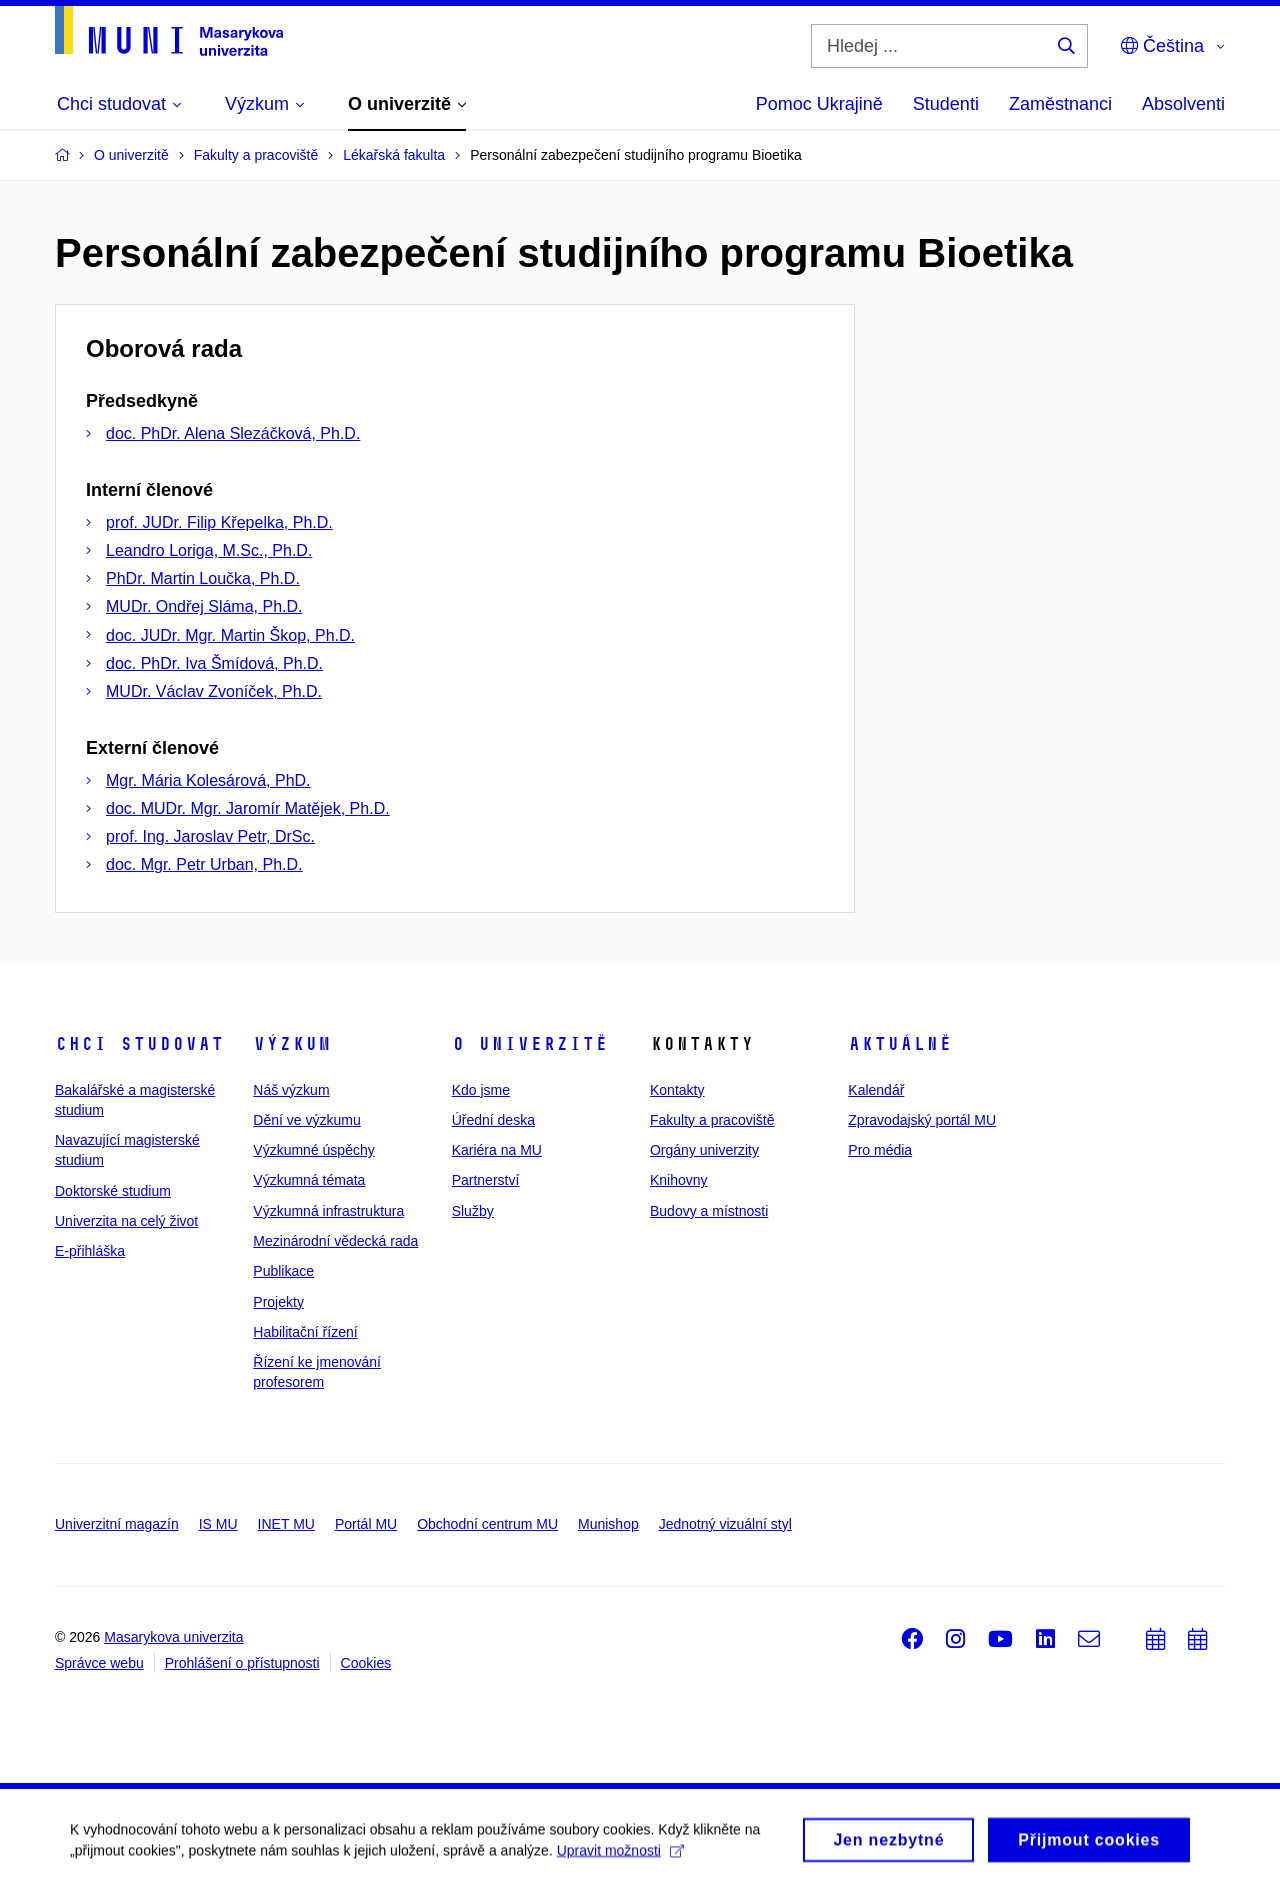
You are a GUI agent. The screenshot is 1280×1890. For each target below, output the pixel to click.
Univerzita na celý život (126, 1221)
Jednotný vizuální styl (725, 1524)
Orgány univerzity (704, 1150)
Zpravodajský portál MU (922, 1120)
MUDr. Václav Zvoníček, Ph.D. (214, 691)
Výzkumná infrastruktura (328, 1211)
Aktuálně (900, 1044)
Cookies (366, 1663)
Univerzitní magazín (117, 1524)
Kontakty (677, 1090)
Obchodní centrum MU (487, 1524)
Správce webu (99, 1663)
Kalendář (876, 1090)
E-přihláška (90, 1251)
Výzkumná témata (309, 1180)
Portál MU (366, 1524)
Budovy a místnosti (709, 1211)
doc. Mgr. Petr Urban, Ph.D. (204, 864)
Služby (473, 1211)
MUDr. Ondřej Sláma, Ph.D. (204, 606)
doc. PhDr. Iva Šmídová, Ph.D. (214, 663)
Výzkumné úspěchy (313, 1150)
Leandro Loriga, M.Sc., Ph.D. (209, 550)
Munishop (608, 1524)
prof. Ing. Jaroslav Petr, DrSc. (210, 836)
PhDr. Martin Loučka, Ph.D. (203, 578)
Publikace (283, 1271)
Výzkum (292, 1044)
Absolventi (1183, 104)
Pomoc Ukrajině (819, 104)
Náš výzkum (291, 1090)
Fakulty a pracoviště (712, 1120)
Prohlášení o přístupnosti (242, 1663)
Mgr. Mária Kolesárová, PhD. (208, 780)
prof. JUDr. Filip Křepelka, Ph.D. (219, 522)
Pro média (880, 1150)
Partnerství (486, 1180)
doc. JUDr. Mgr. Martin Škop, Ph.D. (230, 635)
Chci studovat (139, 1044)
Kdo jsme (481, 1090)
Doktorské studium (113, 1191)
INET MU (286, 1524)
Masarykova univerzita (173, 1637)
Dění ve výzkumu (306, 1120)
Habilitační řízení (305, 1332)
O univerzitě (530, 1044)
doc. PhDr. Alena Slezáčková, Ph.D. (233, 433)
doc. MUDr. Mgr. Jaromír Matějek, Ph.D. (248, 808)
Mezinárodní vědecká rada (335, 1241)
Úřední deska (493, 1120)
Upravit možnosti (620, 1857)
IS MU (218, 1524)
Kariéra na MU (497, 1150)
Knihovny (679, 1180)
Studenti (946, 104)
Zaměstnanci (1060, 104)
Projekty (278, 1302)
